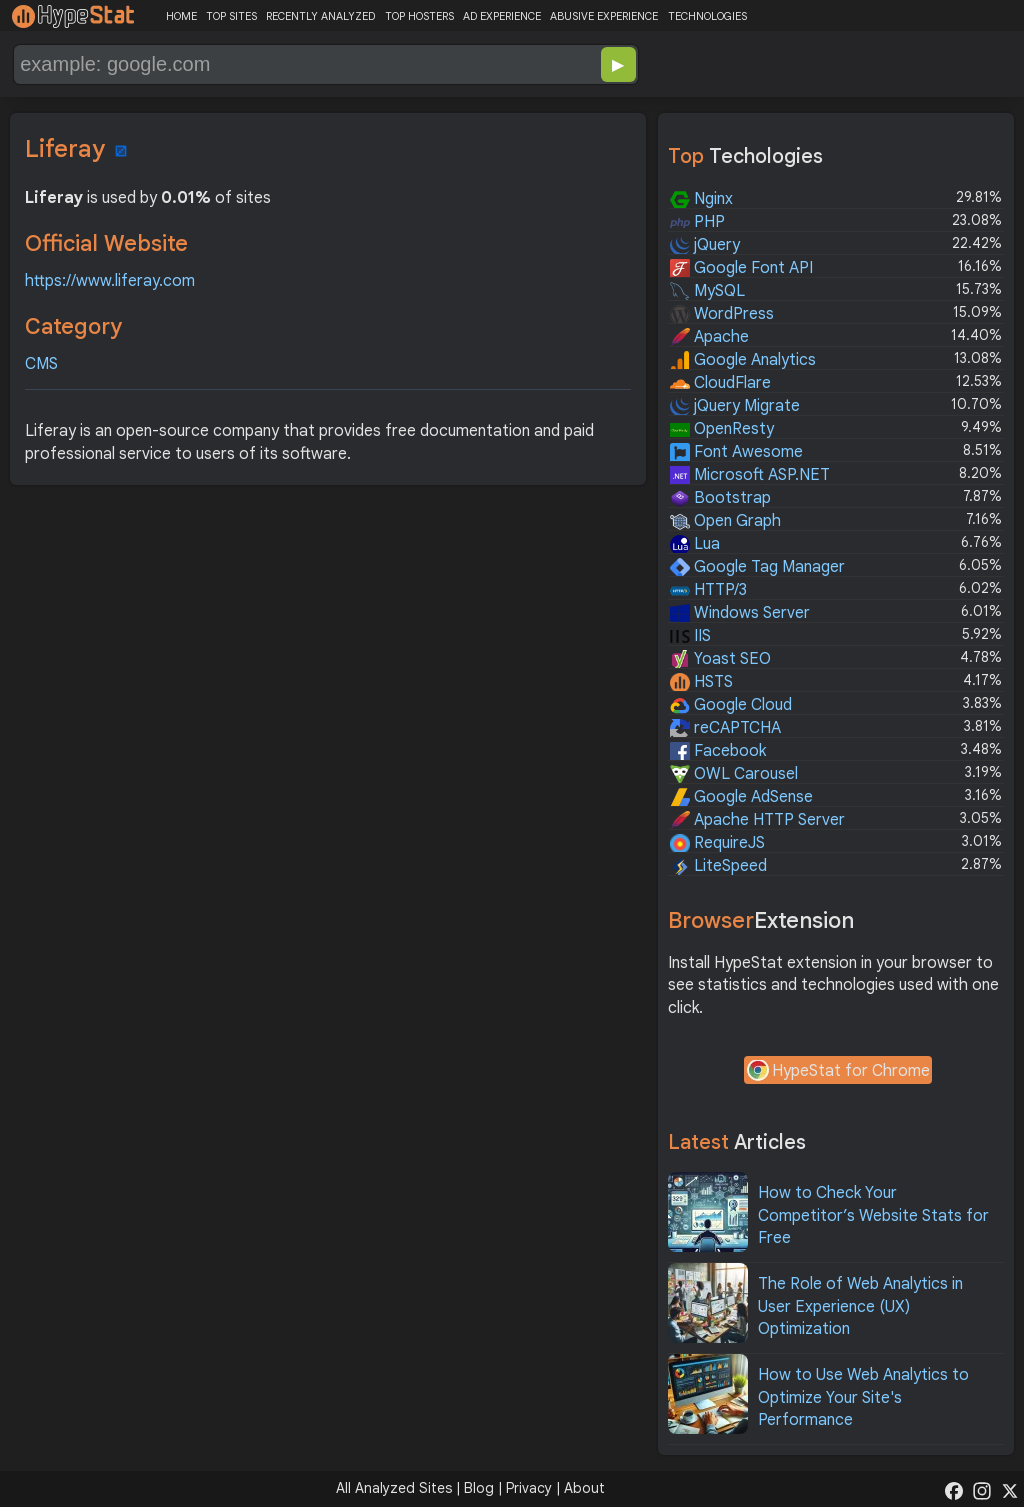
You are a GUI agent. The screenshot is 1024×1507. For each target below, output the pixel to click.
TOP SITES (231, 16)
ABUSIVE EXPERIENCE (604, 16)
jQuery (705, 245)
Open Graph (725, 521)
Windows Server (740, 613)
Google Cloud (731, 705)
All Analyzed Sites (394, 1488)
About (584, 1488)
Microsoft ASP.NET (750, 475)
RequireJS (717, 843)
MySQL (707, 291)
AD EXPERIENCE (502, 16)
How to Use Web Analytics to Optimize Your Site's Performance (863, 1397)
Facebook (718, 751)
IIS (690, 636)
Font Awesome (736, 452)
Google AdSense (741, 797)
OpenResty (722, 429)
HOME (181, 16)
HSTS (701, 682)
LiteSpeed (718, 866)
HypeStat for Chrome (838, 1072)
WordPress (722, 314)
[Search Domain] (260, 64)
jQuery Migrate (735, 406)
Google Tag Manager (757, 567)
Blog (479, 1488)
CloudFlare (720, 383)
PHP (697, 222)
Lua (695, 544)
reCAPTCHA (725, 728)
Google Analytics (743, 360)
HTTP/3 (708, 590)
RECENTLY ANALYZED (320, 16)
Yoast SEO (720, 659)
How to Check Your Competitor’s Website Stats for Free (873, 1215)
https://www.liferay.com (110, 281)
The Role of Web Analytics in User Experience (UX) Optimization (860, 1306)
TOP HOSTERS (419, 16)
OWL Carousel (734, 774)
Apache (709, 337)
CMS (41, 364)
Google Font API (741, 268)
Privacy (529, 1488)
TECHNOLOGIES (707, 16)
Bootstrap (720, 498)
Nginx (701, 199)
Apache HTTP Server (757, 820)
